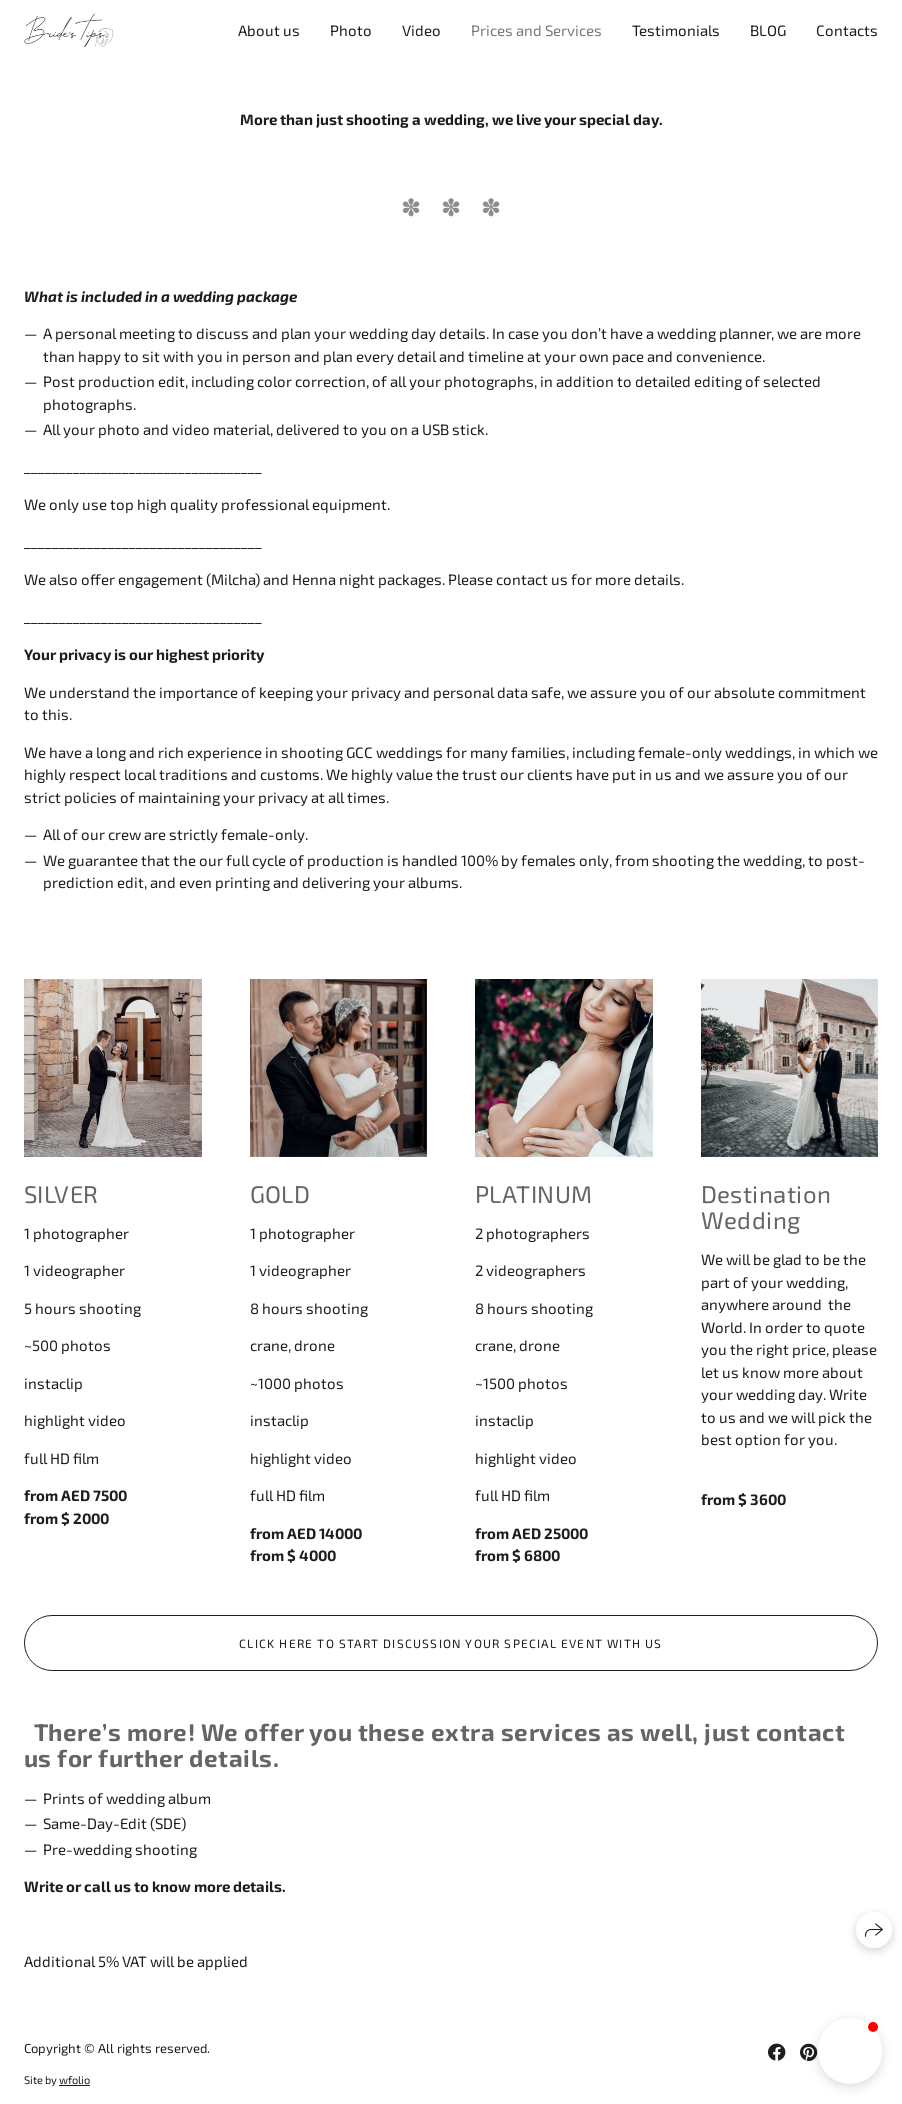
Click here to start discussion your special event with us (450, 1643)
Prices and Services (536, 30)
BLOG (768, 30)
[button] (850, 2051)
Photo (351, 30)
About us (269, 30)
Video (421, 30)
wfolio (74, 2079)
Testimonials (676, 30)
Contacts (847, 30)
